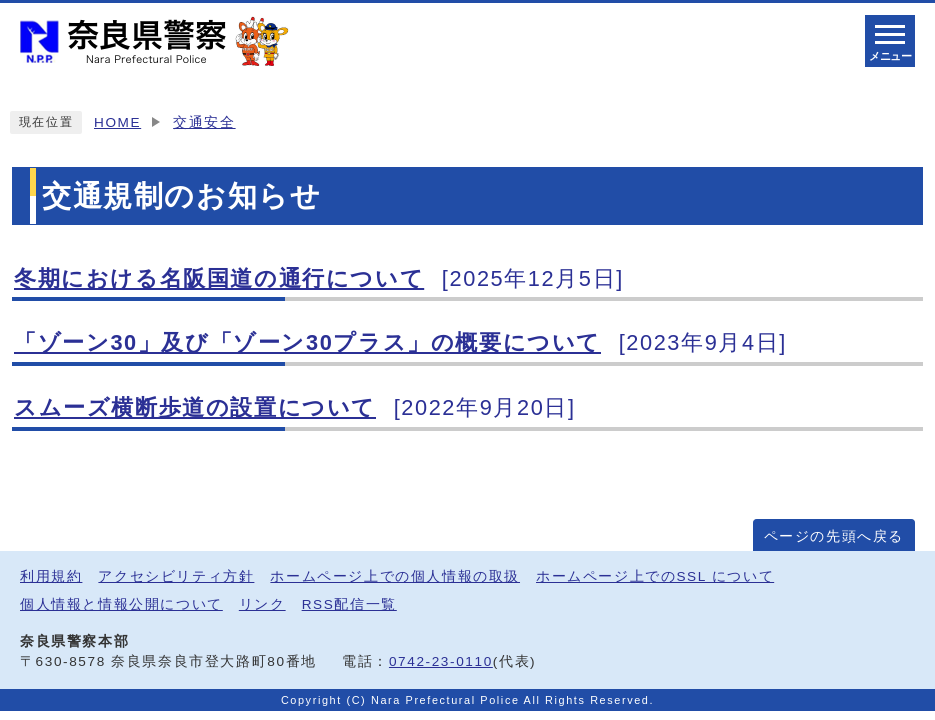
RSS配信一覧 (349, 604)
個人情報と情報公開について (121, 604)
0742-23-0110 (441, 661)
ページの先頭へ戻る (834, 536)
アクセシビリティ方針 (176, 576)
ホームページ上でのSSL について (655, 576)
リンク (262, 604)
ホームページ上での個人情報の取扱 (395, 576)
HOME (117, 122)
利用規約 (51, 576)
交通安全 (204, 122)
